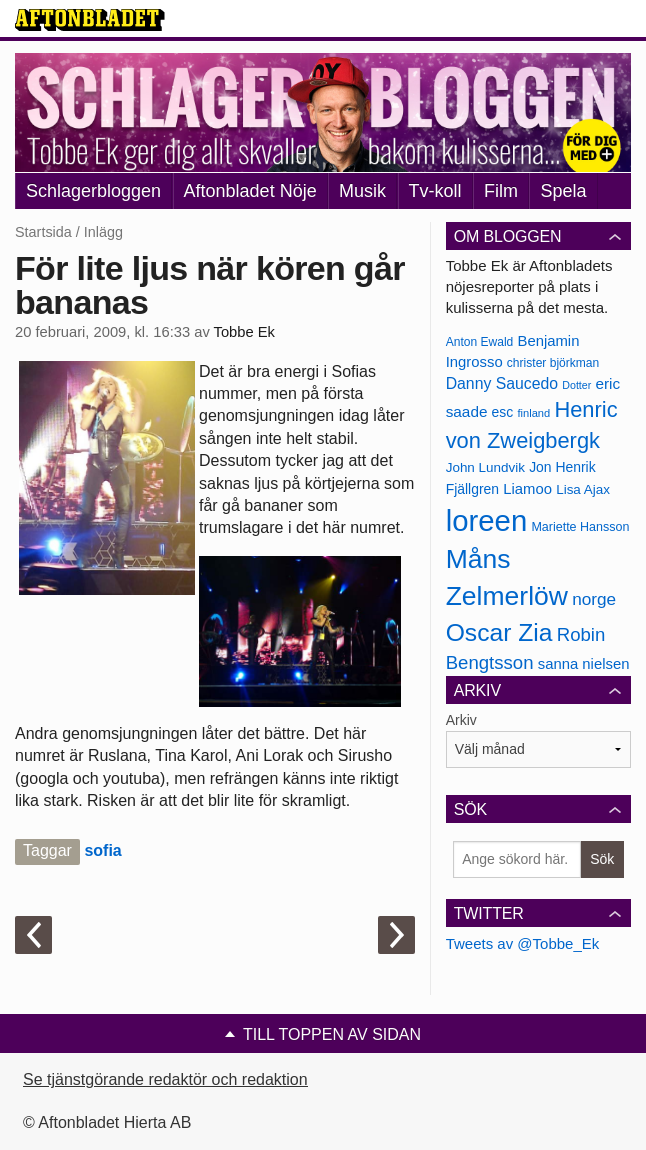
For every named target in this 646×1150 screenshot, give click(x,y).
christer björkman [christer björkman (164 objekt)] (553, 363)
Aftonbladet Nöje (250, 191)
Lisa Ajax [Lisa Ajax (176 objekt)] (583, 489)
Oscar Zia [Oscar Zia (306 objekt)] (499, 632)
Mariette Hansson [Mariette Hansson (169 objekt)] (580, 527)
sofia (102, 850)
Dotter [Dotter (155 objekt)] (576, 385)
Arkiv (461, 720)
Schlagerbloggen (93, 191)
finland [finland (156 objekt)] (533, 413)
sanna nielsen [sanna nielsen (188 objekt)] (584, 664)
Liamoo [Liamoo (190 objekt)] (527, 489)
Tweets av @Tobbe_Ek (523, 943)
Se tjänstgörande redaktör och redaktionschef (184, 1079)
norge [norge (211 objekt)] (594, 599)
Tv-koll (435, 191)
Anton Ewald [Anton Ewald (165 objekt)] (480, 342)
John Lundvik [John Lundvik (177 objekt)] (485, 467)
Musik (362, 191)
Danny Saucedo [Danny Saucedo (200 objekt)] (502, 383)
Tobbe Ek (244, 332)
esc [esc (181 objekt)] (503, 412)
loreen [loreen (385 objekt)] (487, 520)
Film (501, 191)
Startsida (43, 232)
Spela (563, 191)
